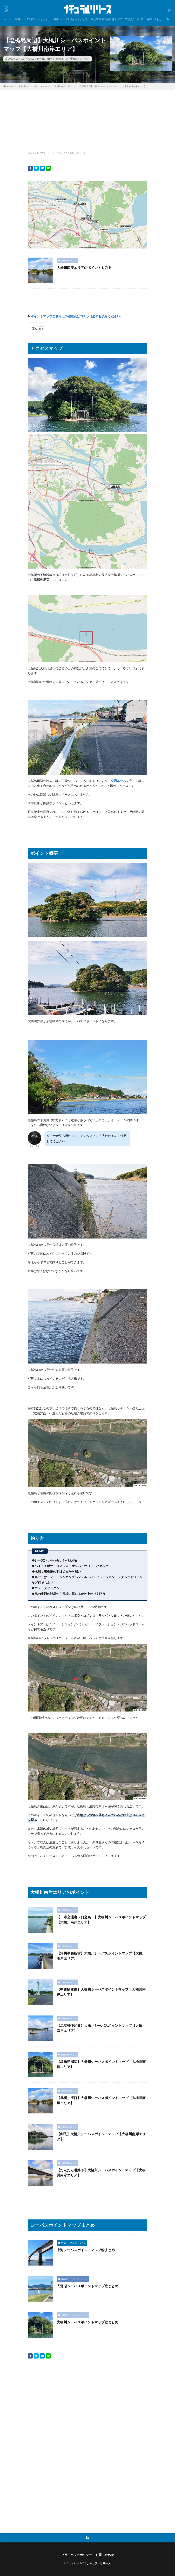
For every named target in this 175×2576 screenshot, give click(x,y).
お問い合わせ (154, 19)
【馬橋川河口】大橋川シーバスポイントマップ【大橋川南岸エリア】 (101, 2100)
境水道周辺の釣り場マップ (106, 19)
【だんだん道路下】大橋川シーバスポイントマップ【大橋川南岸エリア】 (101, 2172)
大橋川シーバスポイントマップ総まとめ (87, 2322)
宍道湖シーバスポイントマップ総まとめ (87, 2286)
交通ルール (118, 781)
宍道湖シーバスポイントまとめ (74, 2279)
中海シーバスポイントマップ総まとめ (86, 2250)
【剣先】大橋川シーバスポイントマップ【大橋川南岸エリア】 (101, 2136)
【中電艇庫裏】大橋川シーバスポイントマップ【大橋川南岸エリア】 (101, 1991)
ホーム (7, 19)
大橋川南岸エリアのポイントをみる (84, 267)
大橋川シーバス (80, 58)
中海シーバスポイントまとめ (31, 19)
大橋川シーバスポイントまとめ (70, 19)
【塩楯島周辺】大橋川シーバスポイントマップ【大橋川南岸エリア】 (111, 86)
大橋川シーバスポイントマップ (33, 86)
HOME (9, 86)
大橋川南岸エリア (59, 58)
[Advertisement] (87, 125)
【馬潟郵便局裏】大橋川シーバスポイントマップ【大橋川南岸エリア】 (101, 2028)
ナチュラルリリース (99, 2563)
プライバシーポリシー (76, 2555)
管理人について (134, 19)
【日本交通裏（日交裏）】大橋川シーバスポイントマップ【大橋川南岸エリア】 (101, 1919)
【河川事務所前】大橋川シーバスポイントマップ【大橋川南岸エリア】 (101, 1955)
